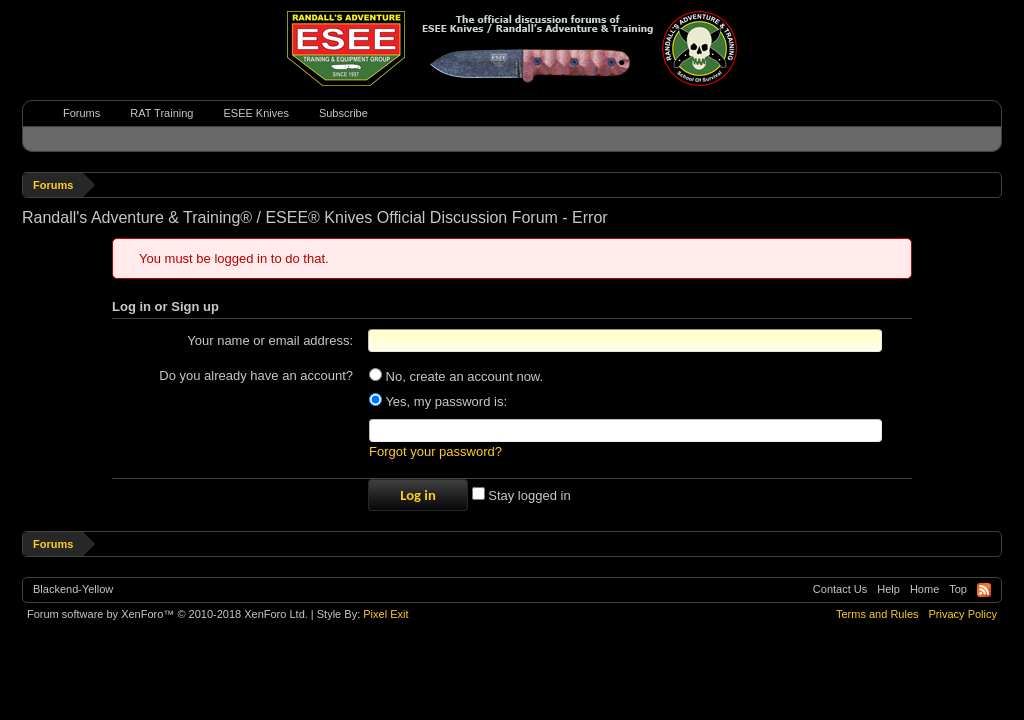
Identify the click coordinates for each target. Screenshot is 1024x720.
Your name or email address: (270, 340)
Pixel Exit (385, 614)
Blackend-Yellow (73, 589)
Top (958, 589)
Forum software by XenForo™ (167, 614)
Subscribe (343, 113)
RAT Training (161, 113)
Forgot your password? (435, 451)
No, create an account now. (456, 376)
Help (888, 589)
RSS (984, 590)
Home (924, 589)
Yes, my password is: (438, 401)
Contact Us (840, 589)
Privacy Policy (963, 614)
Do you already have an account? (256, 375)
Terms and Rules (877, 614)
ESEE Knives (255, 113)
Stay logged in (521, 495)
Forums (81, 113)
